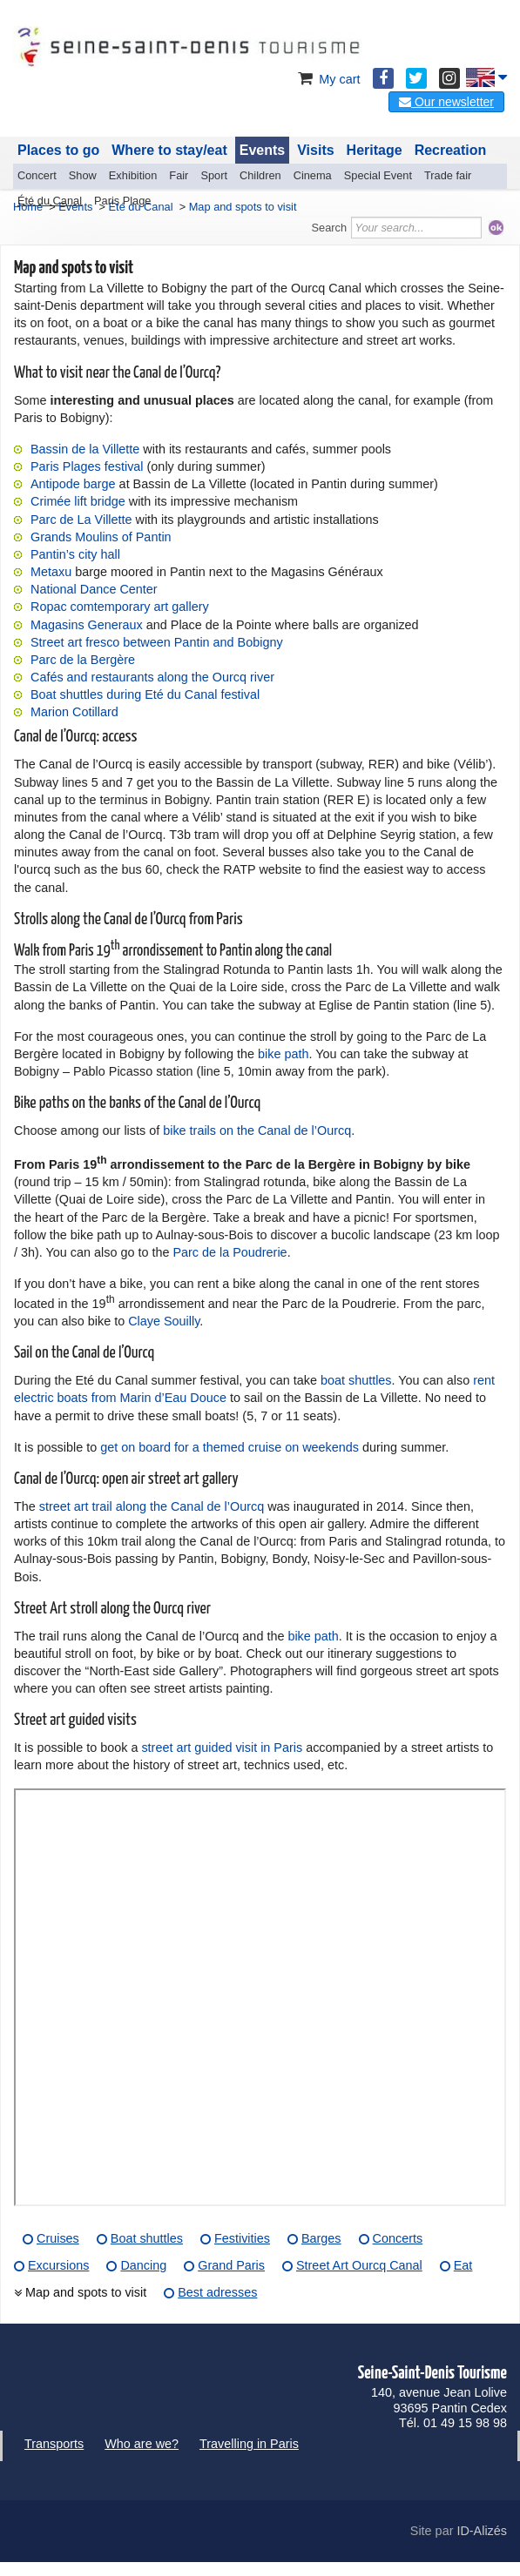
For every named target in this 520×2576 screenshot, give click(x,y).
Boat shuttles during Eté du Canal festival (145, 694)
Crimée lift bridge (77, 501)
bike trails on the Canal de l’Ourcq (257, 1130)
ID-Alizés (481, 2531)
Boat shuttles (147, 2238)
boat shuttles (356, 1380)
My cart (327, 79)
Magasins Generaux (86, 625)
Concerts (398, 2238)
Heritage (374, 150)
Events (262, 150)
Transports (54, 2444)
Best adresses (217, 2292)
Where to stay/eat (168, 150)
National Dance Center (94, 589)
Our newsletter (446, 102)
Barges (321, 2238)
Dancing (143, 2265)
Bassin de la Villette (84, 449)
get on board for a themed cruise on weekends (229, 1447)
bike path (283, 1054)
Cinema (313, 175)
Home (28, 206)
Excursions (58, 2265)
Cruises (58, 2238)
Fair (178, 175)
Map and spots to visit (85, 2292)
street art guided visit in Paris (221, 1747)
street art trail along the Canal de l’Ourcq (151, 1506)
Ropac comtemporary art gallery (119, 607)
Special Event (378, 175)
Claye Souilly (163, 1321)
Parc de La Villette (81, 520)
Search (330, 227)
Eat (463, 2265)
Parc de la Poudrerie (229, 1252)
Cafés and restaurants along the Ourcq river (152, 677)
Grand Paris (231, 2265)
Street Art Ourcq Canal (359, 2265)
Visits (315, 150)
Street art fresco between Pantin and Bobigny (156, 642)
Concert (37, 175)
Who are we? (142, 2444)
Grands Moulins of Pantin (101, 537)
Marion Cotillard (74, 712)
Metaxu (50, 572)
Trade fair (447, 175)
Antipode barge (73, 484)
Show (83, 175)
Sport (213, 175)
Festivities (242, 2238)
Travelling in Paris (249, 2444)
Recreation (451, 150)
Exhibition (133, 175)
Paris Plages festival (87, 466)
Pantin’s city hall (75, 554)
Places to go (58, 150)
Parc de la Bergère (82, 660)
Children (260, 175)
